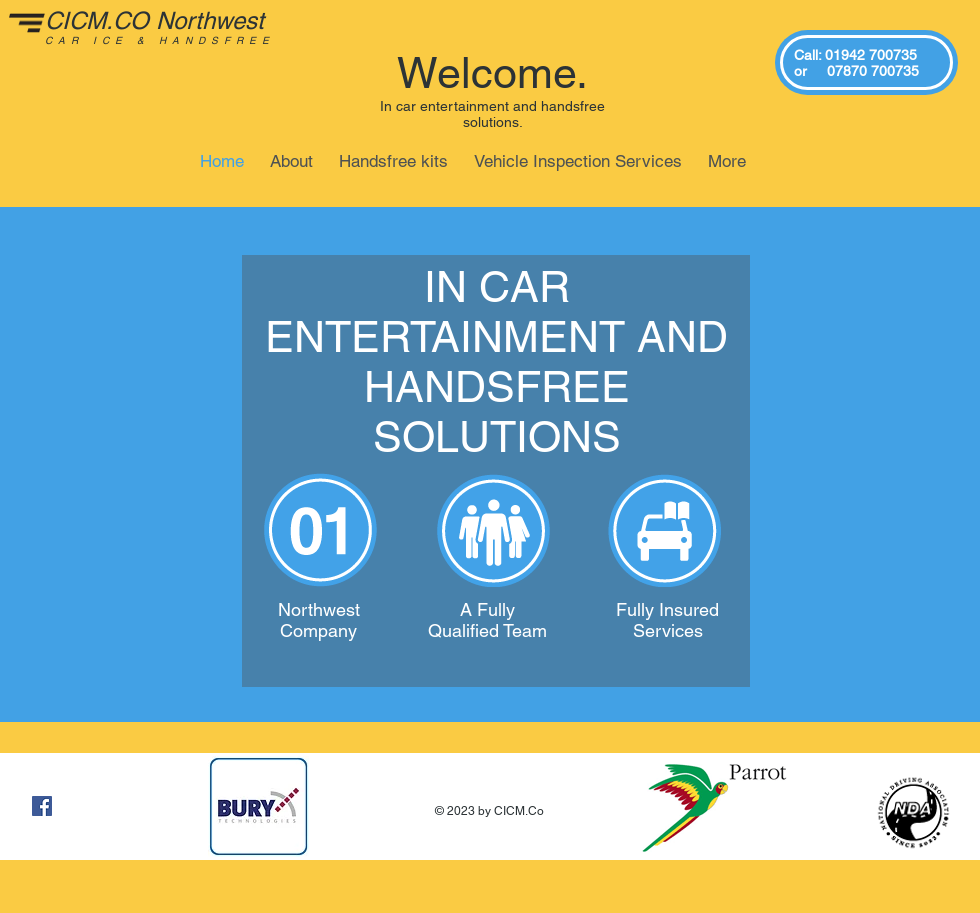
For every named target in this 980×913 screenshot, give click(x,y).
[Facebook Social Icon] (42, 806)
